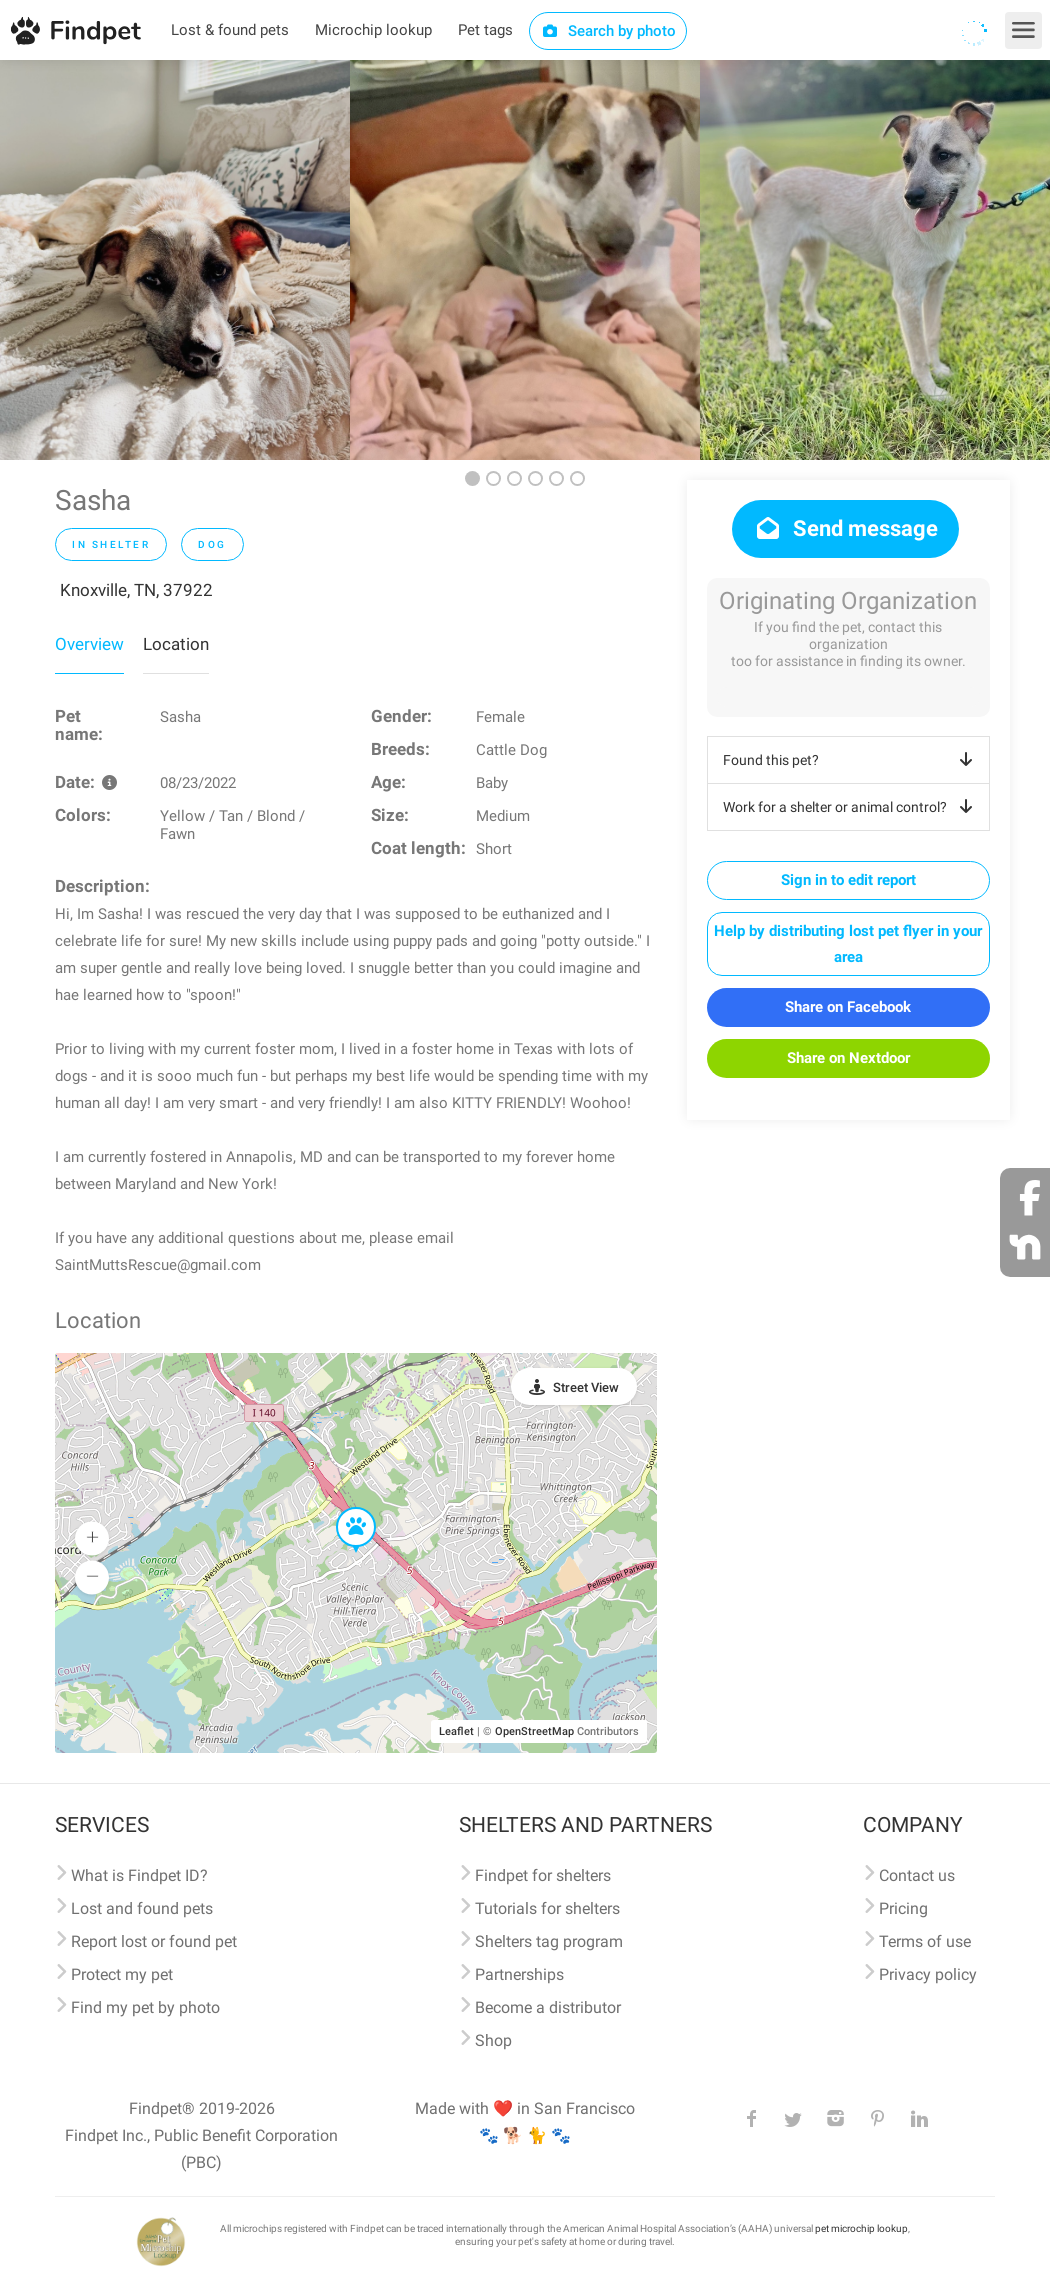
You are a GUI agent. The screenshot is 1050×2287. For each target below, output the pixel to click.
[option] (175, 260)
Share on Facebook (848, 1007)
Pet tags (485, 30)
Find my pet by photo (145, 2007)
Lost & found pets (230, 30)
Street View (586, 1387)
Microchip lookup (373, 30)
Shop (493, 2040)
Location (176, 644)
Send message (845, 528)
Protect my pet (122, 1974)
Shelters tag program (549, 1941)
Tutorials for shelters (547, 1908)
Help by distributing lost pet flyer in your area (848, 944)
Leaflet (456, 1731)
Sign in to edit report (848, 880)
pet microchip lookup (861, 2228)
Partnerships (519, 1974)
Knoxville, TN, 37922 (136, 590)
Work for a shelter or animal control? (851, 807)
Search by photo (608, 31)
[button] (342, 1508)
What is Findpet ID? (139, 1875)
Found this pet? (851, 760)
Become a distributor (548, 2007)
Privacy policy (928, 1974)
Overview (89, 644)
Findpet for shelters (543, 1875)
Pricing (903, 1908)
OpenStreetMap (534, 1731)
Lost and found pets (142, 1908)
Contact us (917, 1875)
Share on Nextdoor (848, 1058)
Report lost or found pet (154, 1941)
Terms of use (925, 1941)
